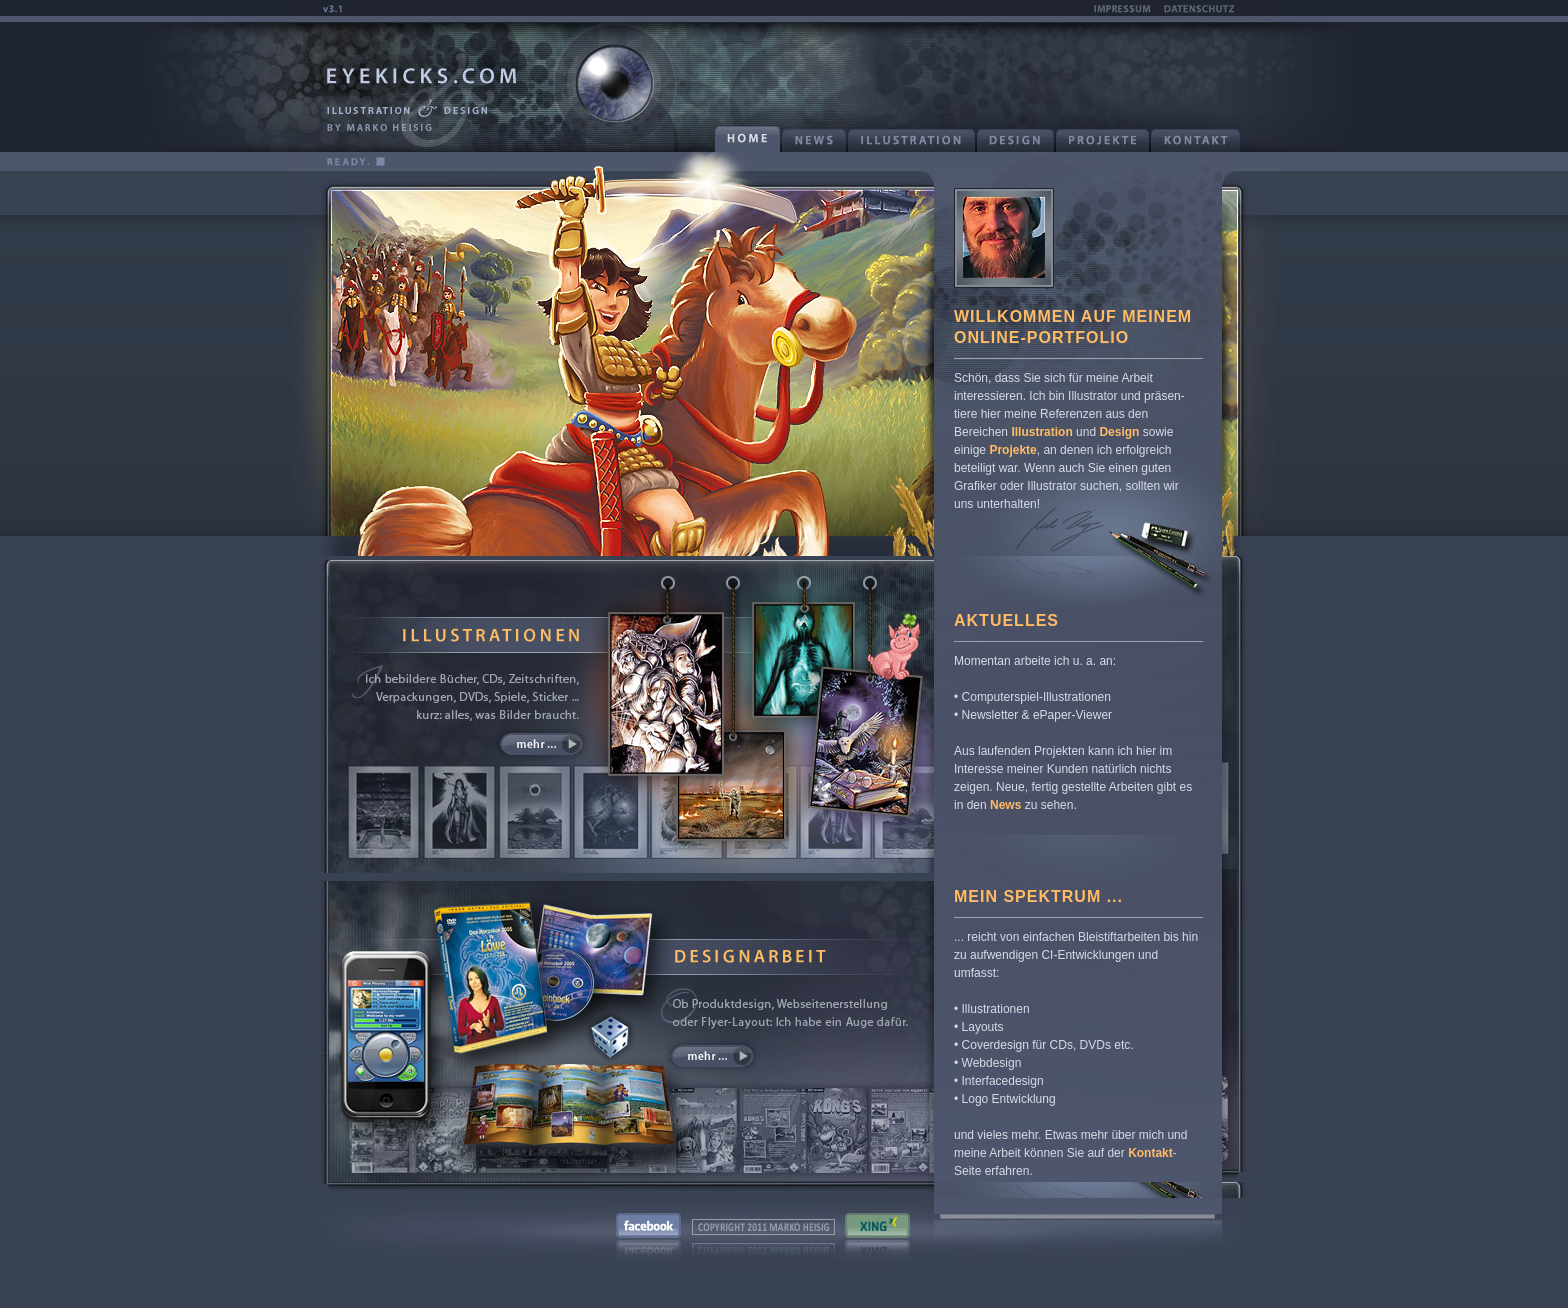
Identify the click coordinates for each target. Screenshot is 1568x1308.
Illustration (1041, 432)
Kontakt (1150, 1153)
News (1005, 805)
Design (1119, 432)
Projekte (1012, 450)
